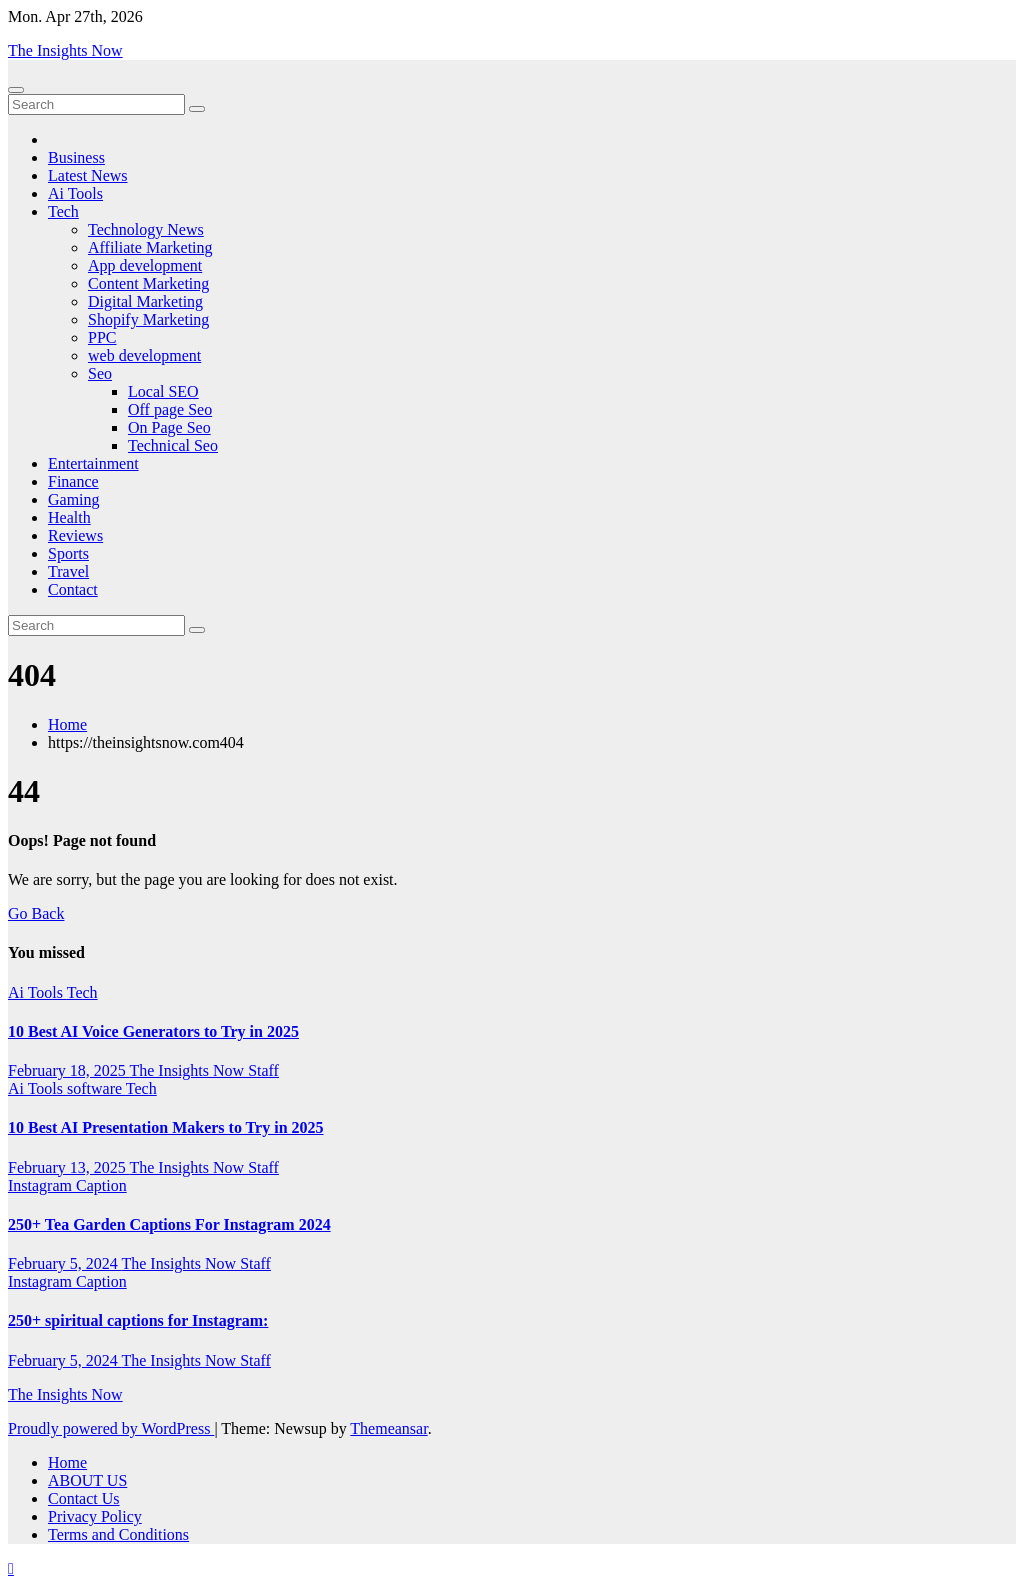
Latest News (88, 175)
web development (144, 355)
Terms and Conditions (118, 1534)
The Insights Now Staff (203, 1070)
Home (67, 724)
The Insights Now (65, 50)
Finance (73, 481)
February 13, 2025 (68, 1167)
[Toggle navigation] (16, 90)
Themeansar (388, 1428)
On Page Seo (169, 427)
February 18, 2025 (68, 1070)
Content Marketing (148, 283)
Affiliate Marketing (150, 247)
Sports (68, 553)
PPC (102, 337)
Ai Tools (75, 193)
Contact (73, 589)
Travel (68, 571)
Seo (100, 373)
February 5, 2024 (64, 1263)
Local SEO (163, 391)
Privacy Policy (95, 1516)
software (96, 1088)
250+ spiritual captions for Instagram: (138, 1320)
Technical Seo (173, 445)
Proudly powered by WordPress (111, 1428)
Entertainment (93, 463)
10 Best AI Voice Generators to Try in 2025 (153, 1031)
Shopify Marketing (148, 319)
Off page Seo (170, 409)
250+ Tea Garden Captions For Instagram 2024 (169, 1224)
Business (76, 157)
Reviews (75, 535)
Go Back (36, 913)
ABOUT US (87, 1480)
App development (145, 265)
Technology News (146, 229)
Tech (63, 211)
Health (69, 517)
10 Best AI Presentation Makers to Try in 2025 (166, 1127)
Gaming (74, 499)
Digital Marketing (145, 301)
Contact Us (84, 1498)
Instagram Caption (67, 1185)
